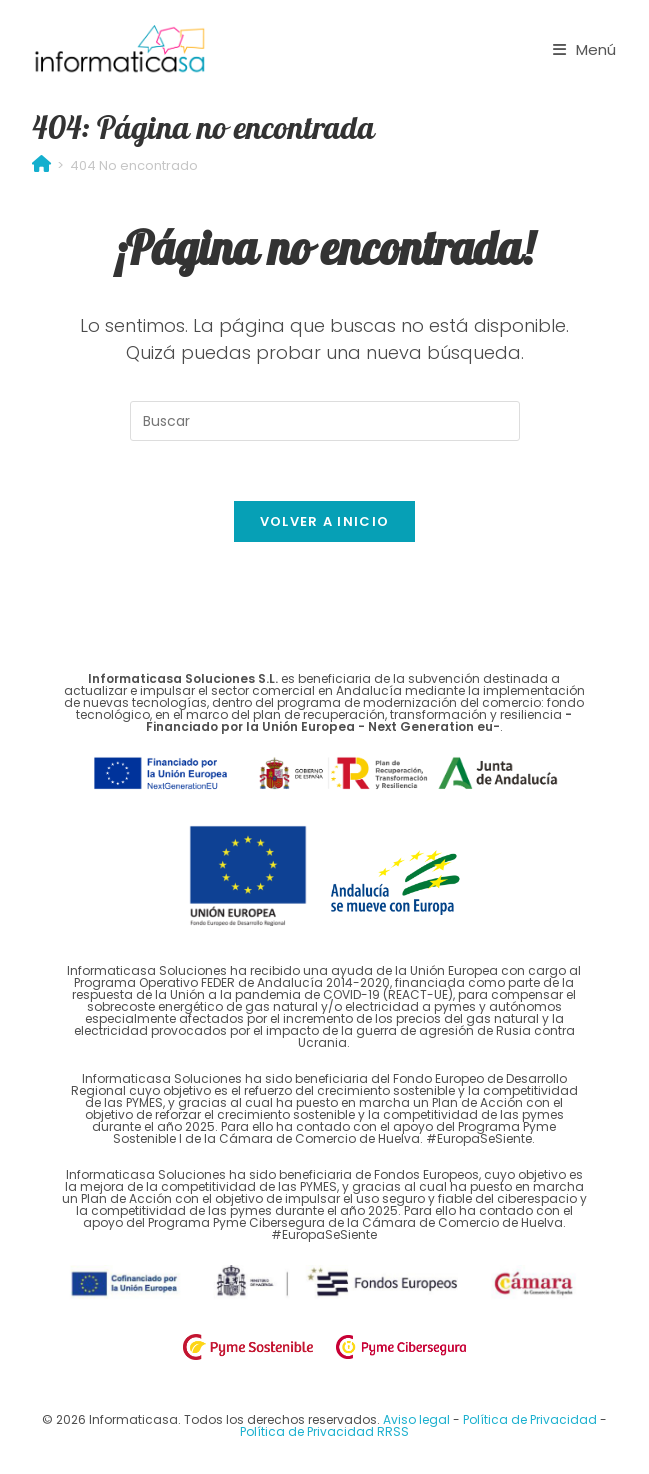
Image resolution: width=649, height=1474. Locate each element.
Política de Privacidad (531, 1420)
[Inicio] (41, 165)
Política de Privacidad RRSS (324, 1432)
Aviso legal (418, 1420)
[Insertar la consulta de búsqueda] (325, 421)
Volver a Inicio (325, 522)
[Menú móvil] (585, 49)
